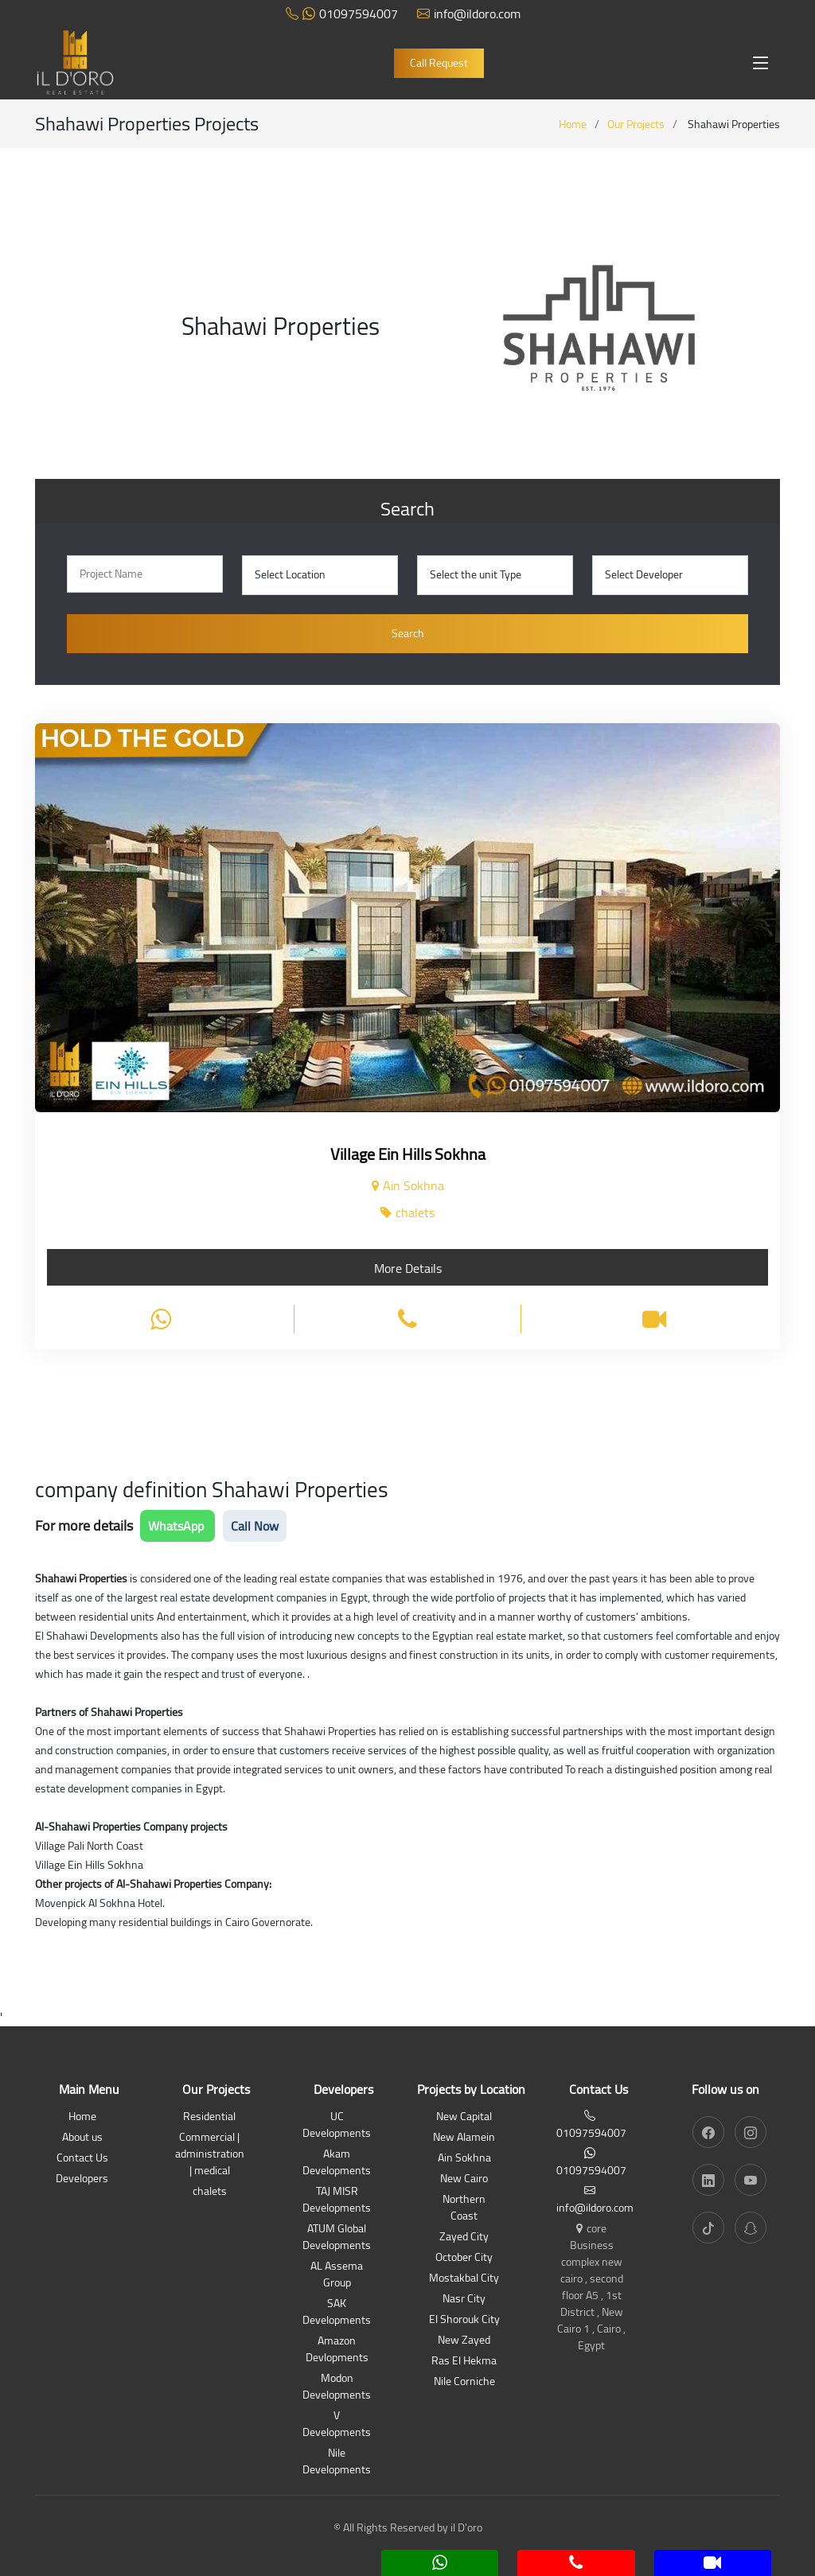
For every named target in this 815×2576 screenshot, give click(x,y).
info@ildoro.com (469, 13)
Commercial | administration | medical (209, 2155)
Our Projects (636, 124)
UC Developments (336, 2125)
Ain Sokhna (464, 2159)
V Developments (336, 2424)
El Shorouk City (464, 2320)
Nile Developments (336, 2462)
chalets (210, 2192)
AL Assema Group (336, 2275)
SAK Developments (336, 2312)
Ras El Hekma (464, 2361)
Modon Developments (336, 2387)
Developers (82, 2179)
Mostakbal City (464, 2279)
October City (464, 2258)
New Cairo (464, 2179)
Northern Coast (464, 2208)
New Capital (464, 2117)
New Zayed (464, 2341)
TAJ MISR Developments (336, 2200)
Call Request (439, 63)
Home (573, 124)
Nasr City (464, 2299)
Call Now (255, 1526)
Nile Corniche (464, 2382)
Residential (209, 2117)
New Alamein (464, 2138)
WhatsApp (177, 1526)
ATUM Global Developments (336, 2237)
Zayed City (464, 2237)
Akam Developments (336, 2163)
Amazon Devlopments (337, 2350)
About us (82, 2138)
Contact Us (82, 2159)
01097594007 (342, 13)
